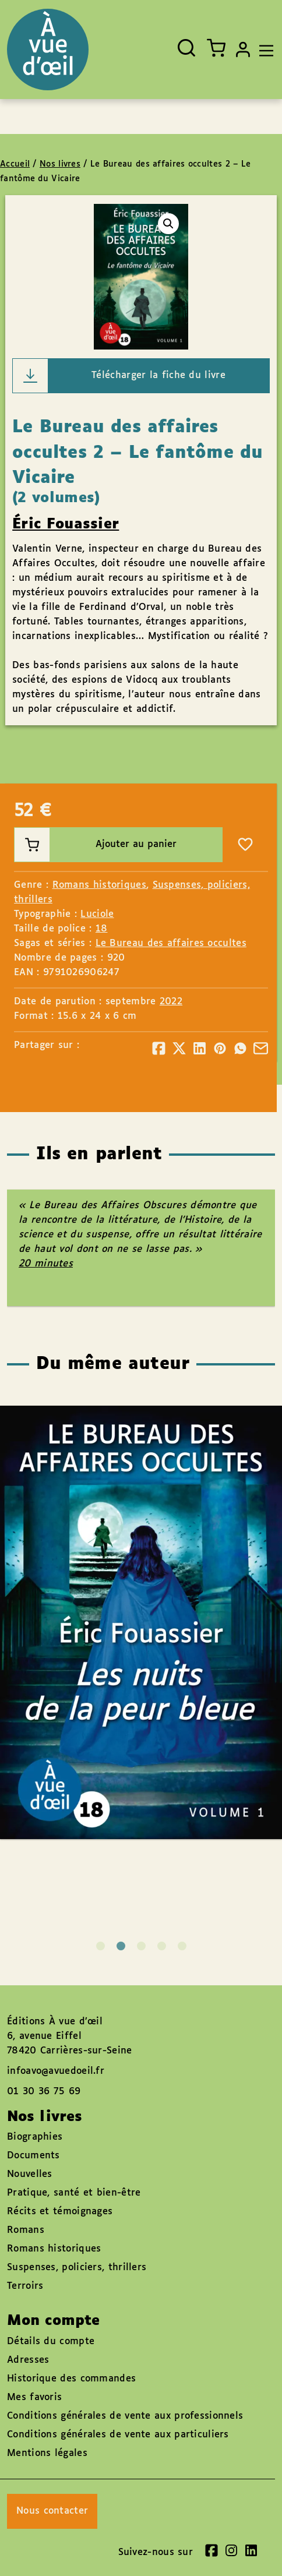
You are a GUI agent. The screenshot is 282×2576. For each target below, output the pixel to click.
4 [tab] (161, 1946)
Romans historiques (99, 885)
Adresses (28, 2360)
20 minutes (46, 1264)
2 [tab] (121, 1946)
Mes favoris (34, 2397)
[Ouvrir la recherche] (186, 48)
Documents (33, 2156)
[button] (168, 223)
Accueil (15, 164)
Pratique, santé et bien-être (73, 2193)
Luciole (97, 914)
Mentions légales (47, 2453)
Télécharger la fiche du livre (119, 376)
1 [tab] (100, 1946)
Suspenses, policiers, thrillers (76, 2267)
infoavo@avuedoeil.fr (55, 2071)
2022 (171, 1002)
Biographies (34, 2137)
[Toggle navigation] (263, 49)
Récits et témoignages (59, 2212)
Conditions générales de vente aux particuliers (118, 2435)
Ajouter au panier (96, 845)
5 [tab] (182, 1946)
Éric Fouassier (65, 524)
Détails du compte (50, 2341)
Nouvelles (29, 2174)
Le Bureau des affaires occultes (171, 943)
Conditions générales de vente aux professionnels (125, 2416)
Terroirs (25, 2286)
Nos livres (60, 164)
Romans (25, 2230)
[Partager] (158, 1048)
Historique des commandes (71, 2379)
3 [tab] (141, 1946)
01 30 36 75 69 (43, 2092)
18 (102, 929)
